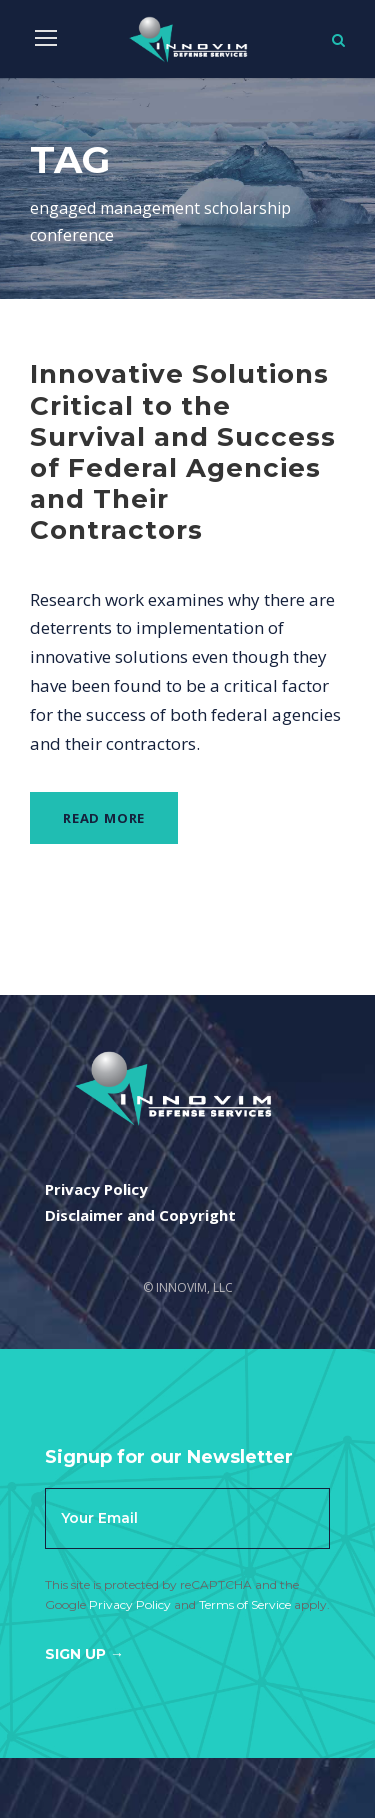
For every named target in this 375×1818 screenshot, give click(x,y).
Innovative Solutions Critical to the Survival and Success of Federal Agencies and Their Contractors (183, 452)
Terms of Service (245, 1604)
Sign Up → (84, 1654)
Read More (104, 818)
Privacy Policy (130, 1604)
